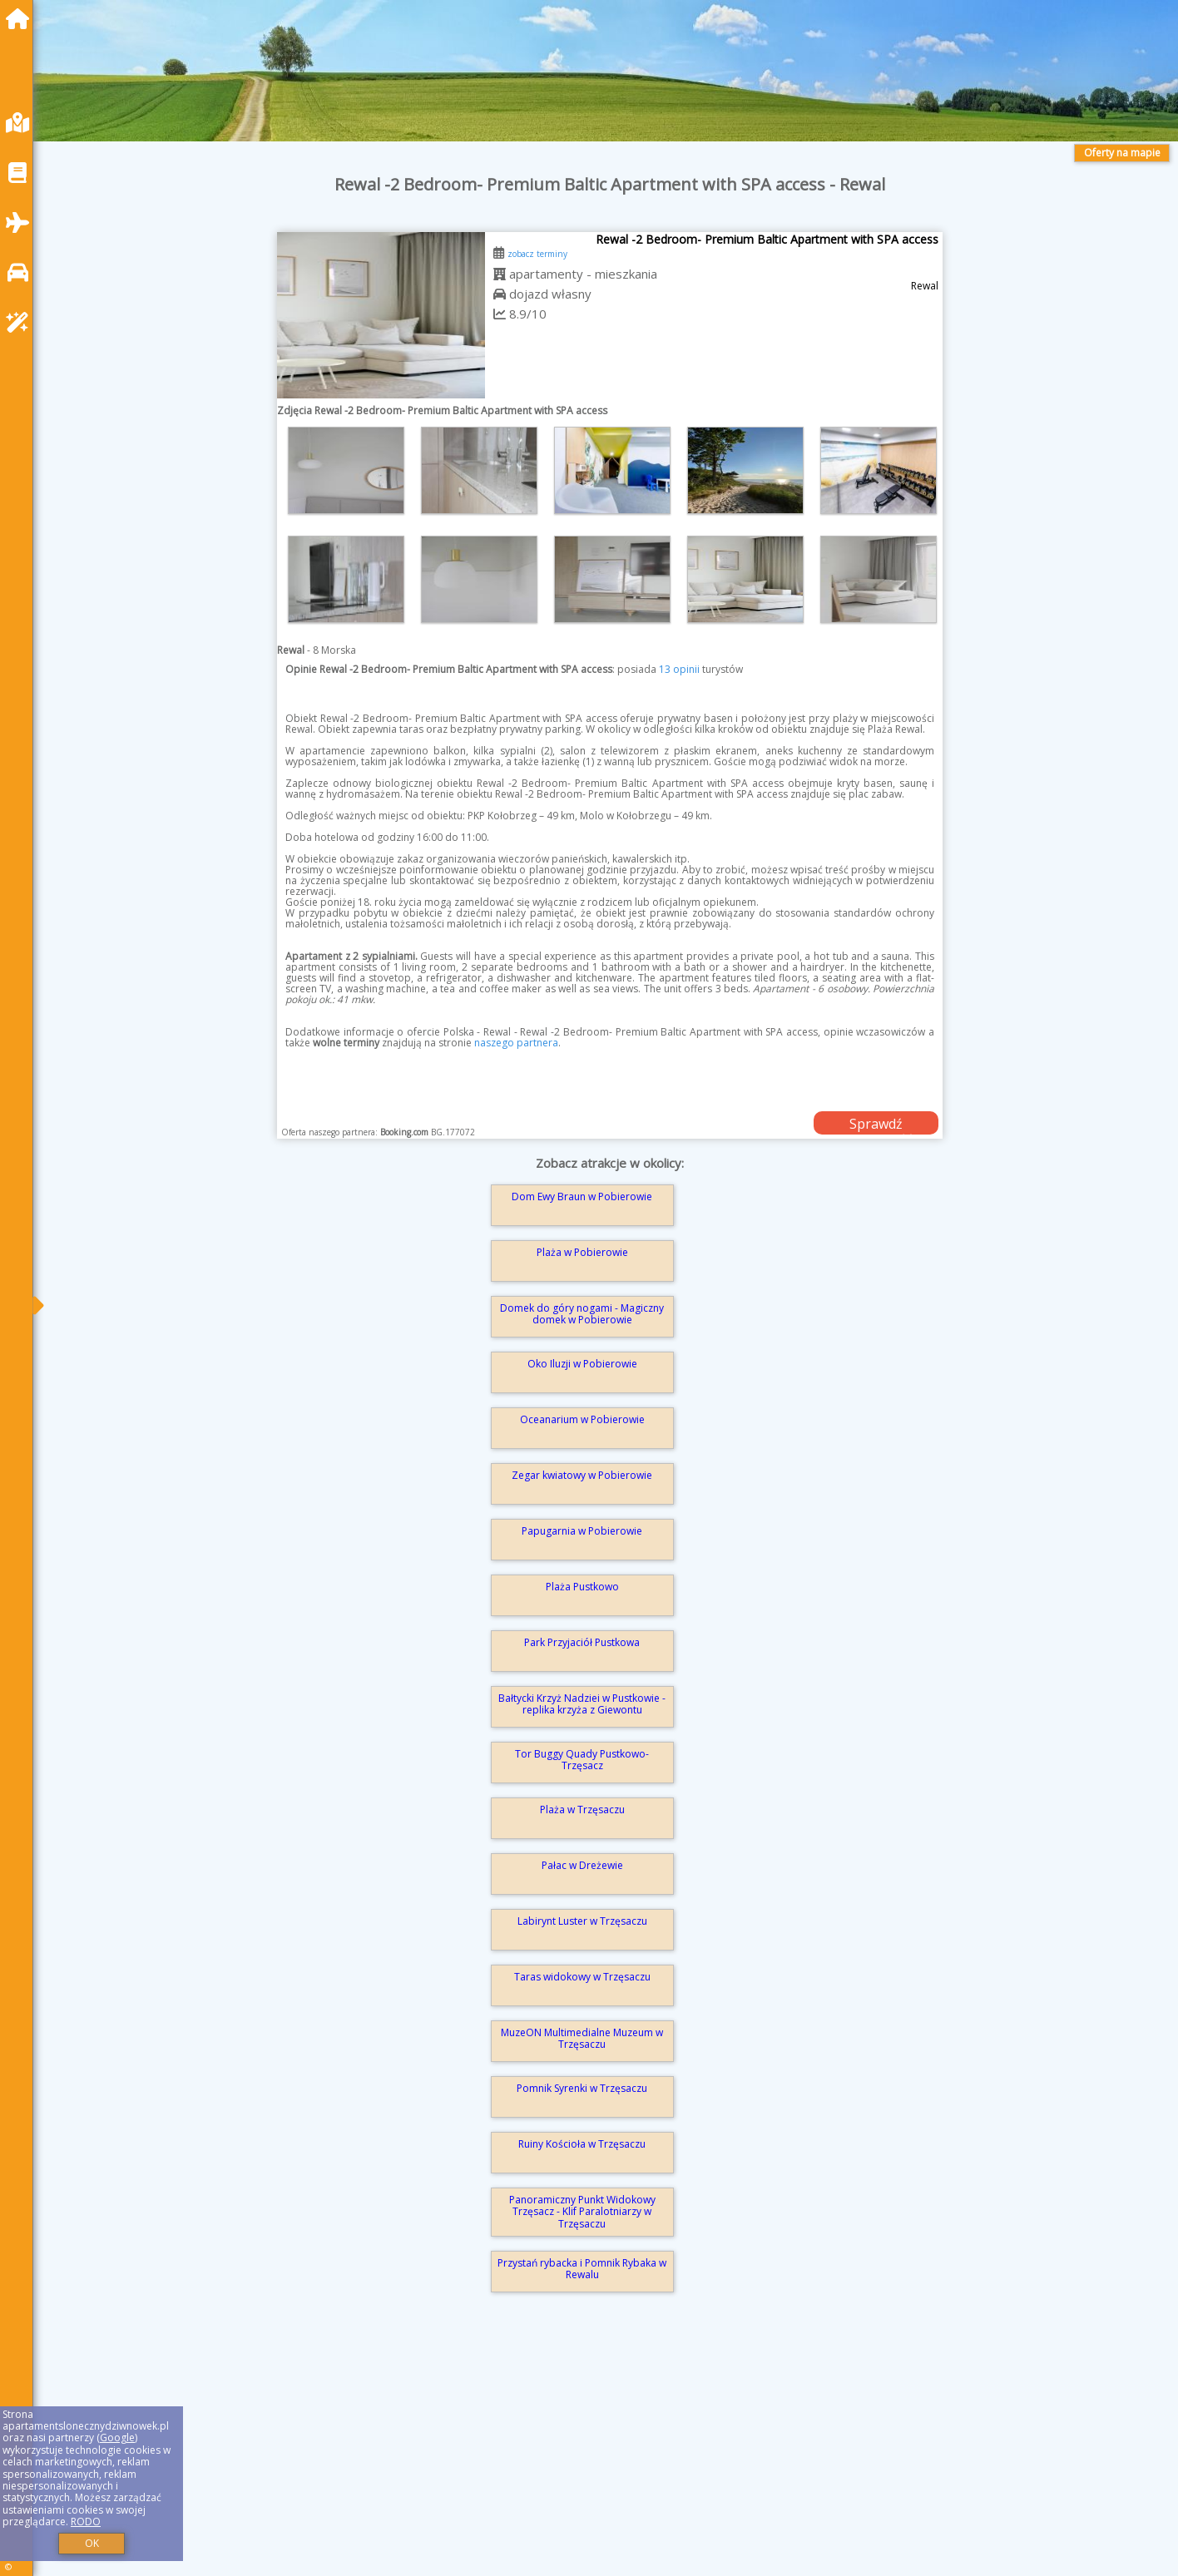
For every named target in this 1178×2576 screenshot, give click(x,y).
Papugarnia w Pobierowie (582, 1531)
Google (117, 2437)
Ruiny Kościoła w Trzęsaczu (582, 2144)
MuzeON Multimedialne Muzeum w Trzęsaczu (582, 2038)
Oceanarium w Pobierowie (582, 1419)
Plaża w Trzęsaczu (582, 1809)
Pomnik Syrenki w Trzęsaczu (582, 2088)
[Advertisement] (549, 2458)
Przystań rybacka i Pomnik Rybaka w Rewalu (581, 2269)
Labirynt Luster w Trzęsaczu (582, 1921)
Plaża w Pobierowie (582, 1252)
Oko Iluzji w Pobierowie (582, 1364)
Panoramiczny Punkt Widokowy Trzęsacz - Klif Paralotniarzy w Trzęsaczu (582, 2212)
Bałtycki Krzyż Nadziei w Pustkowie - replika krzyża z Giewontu (582, 1704)
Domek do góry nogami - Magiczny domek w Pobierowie (582, 1314)
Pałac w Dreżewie (582, 1865)
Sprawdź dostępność (876, 1125)
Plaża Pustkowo (582, 1587)
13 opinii (679, 669)
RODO (86, 2521)
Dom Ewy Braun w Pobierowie (582, 1196)
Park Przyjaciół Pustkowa (582, 1642)
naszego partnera (516, 1043)
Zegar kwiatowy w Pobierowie (582, 1475)
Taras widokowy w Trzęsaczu (582, 1977)
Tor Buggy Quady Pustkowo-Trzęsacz (582, 1760)
